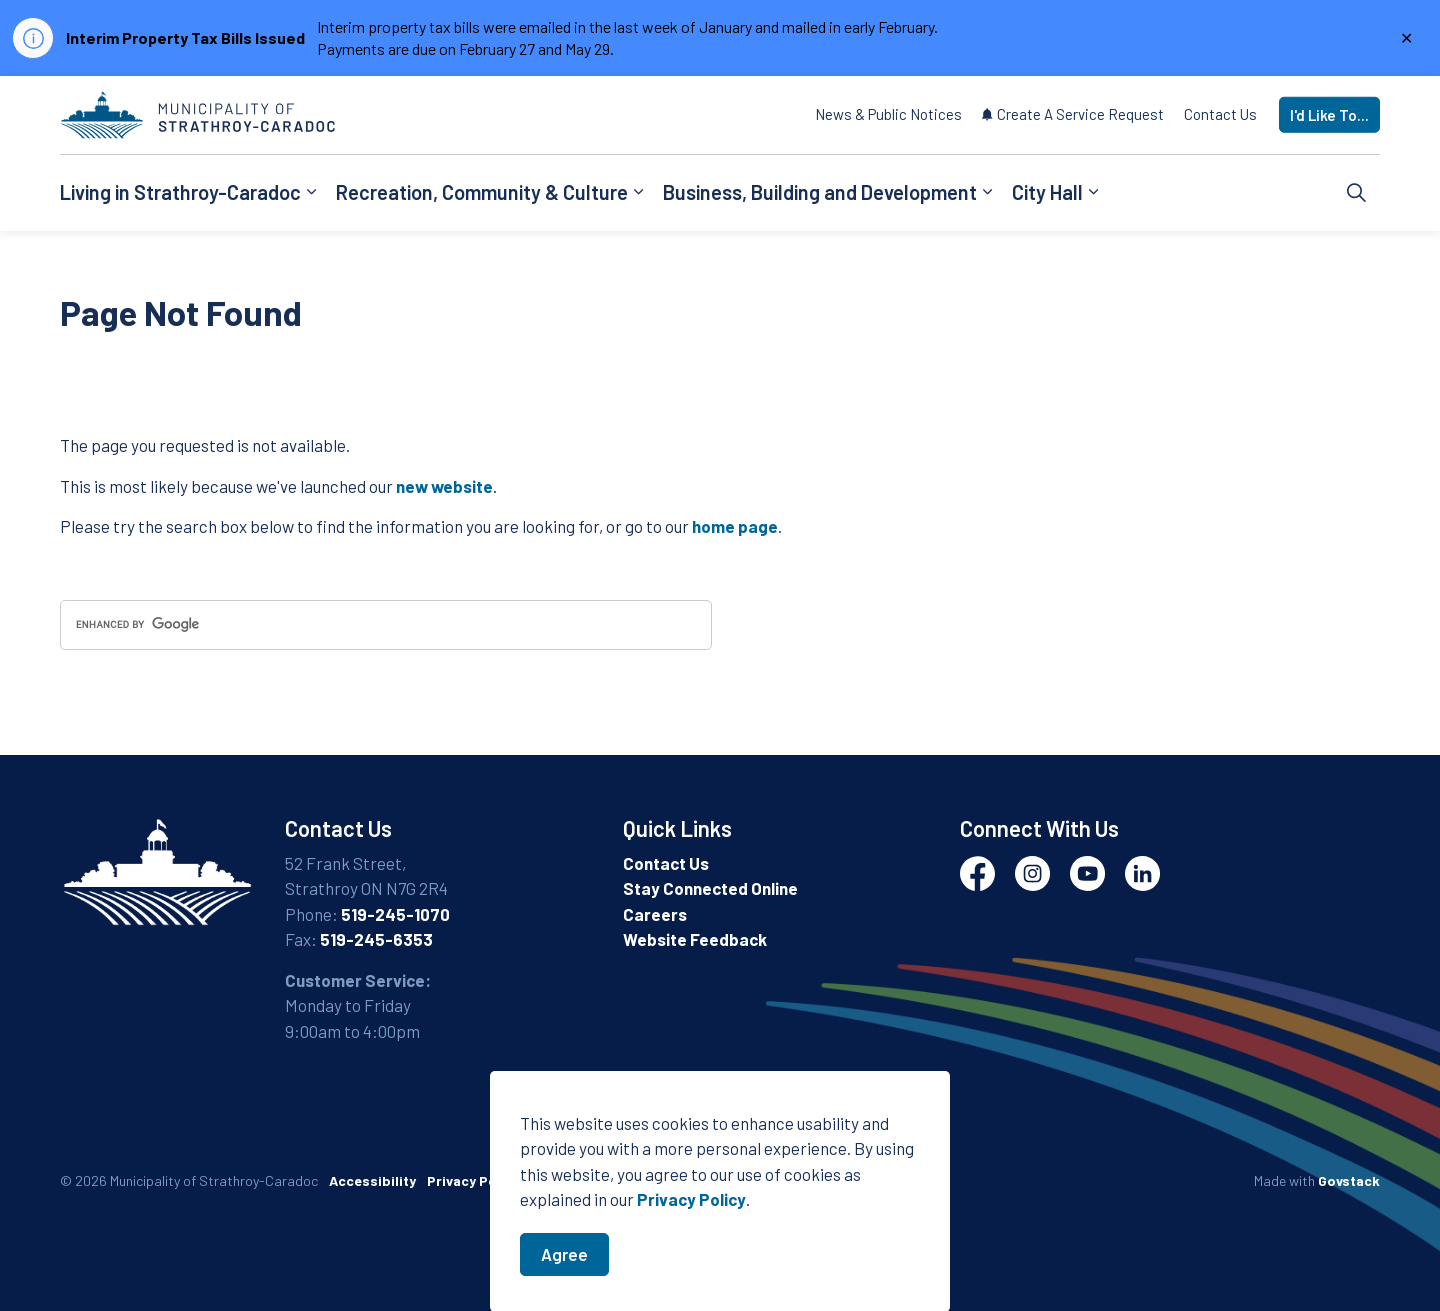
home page (735, 526)
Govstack (1349, 1180)
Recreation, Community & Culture (482, 192)
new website (444, 486)
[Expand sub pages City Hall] (1093, 193)
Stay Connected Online (710, 888)
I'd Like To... (1329, 115)
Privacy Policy (691, 1289)
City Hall (1047, 192)
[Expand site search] (1357, 193)
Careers (655, 914)
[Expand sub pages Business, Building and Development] (987, 193)
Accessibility (372, 1180)
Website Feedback (695, 939)
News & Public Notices (888, 114)
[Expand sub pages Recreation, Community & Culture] (638, 193)
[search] (386, 625)
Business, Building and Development (820, 192)
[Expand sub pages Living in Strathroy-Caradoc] (311, 193)
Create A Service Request (1073, 114)
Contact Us (1220, 114)
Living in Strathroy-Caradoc (180, 192)
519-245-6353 (376, 939)
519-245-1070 (395, 914)
